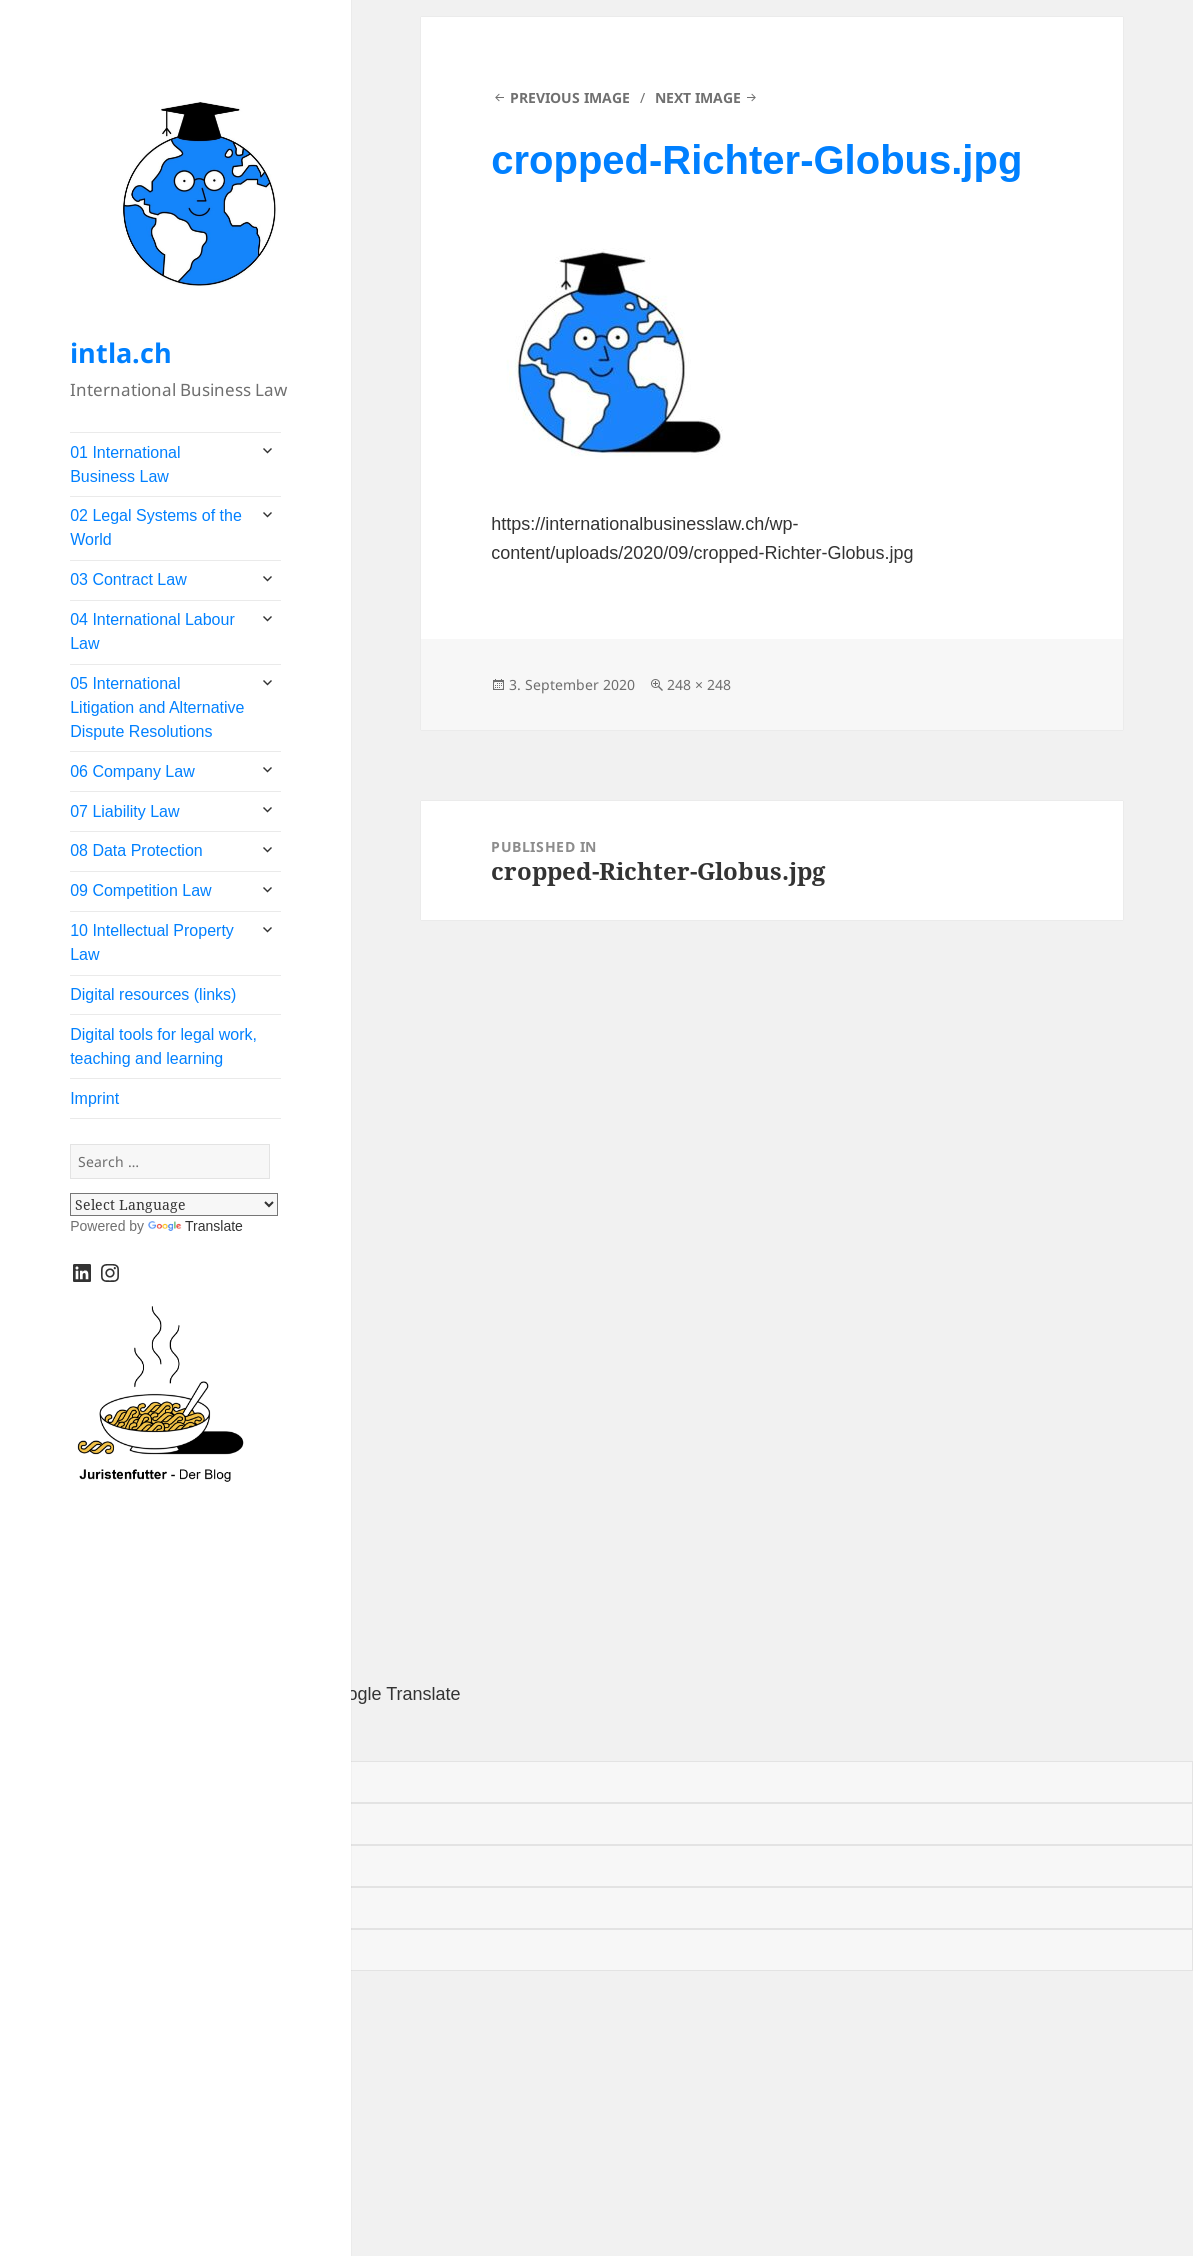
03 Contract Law (128, 579)
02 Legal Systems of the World (156, 527)
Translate (195, 1226)
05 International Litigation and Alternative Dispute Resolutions (157, 707)
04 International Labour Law (152, 631)
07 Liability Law (124, 811)
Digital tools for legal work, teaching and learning (163, 1046)
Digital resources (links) (153, 994)
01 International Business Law (125, 464)
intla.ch (121, 352)
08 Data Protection (136, 850)
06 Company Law (132, 771)
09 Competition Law (140, 890)
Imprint (94, 1098)
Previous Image (570, 97)
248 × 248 (699, 684)
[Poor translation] (115, 1735)
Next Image (698, 97)
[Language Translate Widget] (174, 1204)
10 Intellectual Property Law (152, 942)
